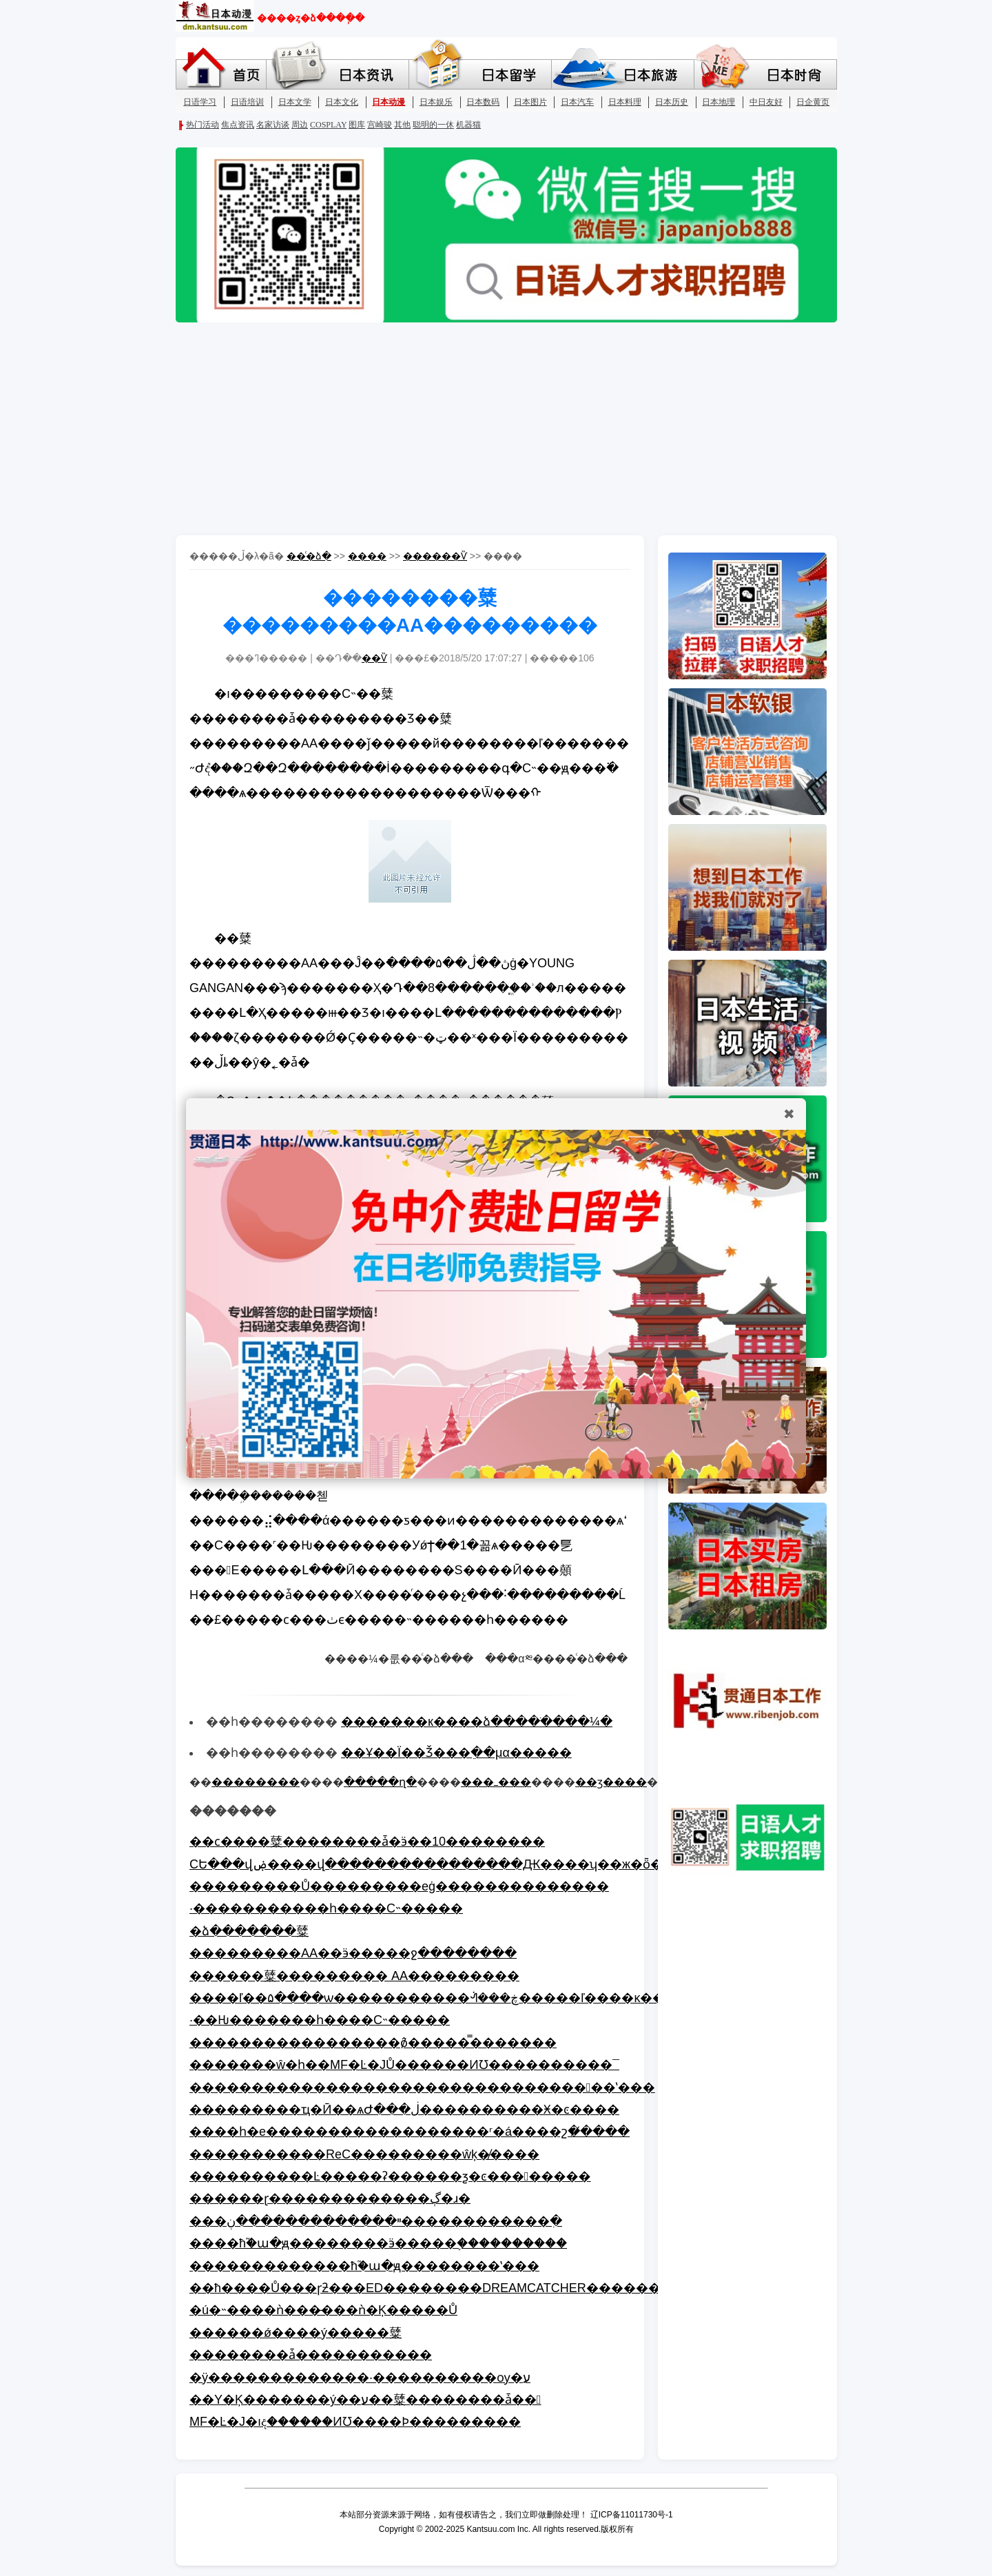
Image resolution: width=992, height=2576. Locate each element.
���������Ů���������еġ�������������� (399, 1886)
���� (367, 555)
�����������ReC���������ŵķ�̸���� (364, 2154)
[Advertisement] (496, 432)
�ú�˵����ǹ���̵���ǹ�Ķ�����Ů (323, 2310)
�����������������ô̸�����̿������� (373, 2043)
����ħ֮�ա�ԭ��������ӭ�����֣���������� (378, 2243)
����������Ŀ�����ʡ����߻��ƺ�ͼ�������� (390, 2176)
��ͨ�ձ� (309, 555)
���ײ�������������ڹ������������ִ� (375, 2221)
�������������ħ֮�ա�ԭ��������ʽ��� (364, 2266)
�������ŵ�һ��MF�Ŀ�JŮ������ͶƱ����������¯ (404, 2065)
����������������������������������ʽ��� (422, 2087)
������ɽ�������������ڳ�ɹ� (330, 2198)
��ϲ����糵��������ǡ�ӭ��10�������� (367, 1841)
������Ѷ (435, 555)
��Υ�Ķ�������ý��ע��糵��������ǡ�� (365, 2400)
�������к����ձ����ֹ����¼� (476, 1722)
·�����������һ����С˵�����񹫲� (326, 1908)
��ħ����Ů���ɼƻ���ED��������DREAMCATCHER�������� (437, 2288)
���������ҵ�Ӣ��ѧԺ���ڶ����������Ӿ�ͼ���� (404, 2109)
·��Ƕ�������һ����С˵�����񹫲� (319, 2020)
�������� (255, 1782)
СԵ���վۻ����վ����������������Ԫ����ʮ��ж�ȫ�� (432, 1864)
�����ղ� (380, 1782)
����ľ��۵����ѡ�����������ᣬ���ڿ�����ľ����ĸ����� (446, 1998)
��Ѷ (374, 657)
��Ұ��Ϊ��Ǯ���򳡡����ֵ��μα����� (456, 1753)
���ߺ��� (496, 1782)
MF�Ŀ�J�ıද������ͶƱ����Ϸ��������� (355, 2422)
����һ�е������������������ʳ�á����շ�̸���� (409, 2132)
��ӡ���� (611, 1782)
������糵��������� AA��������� (354, 1976)
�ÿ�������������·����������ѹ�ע (359, 2377)
